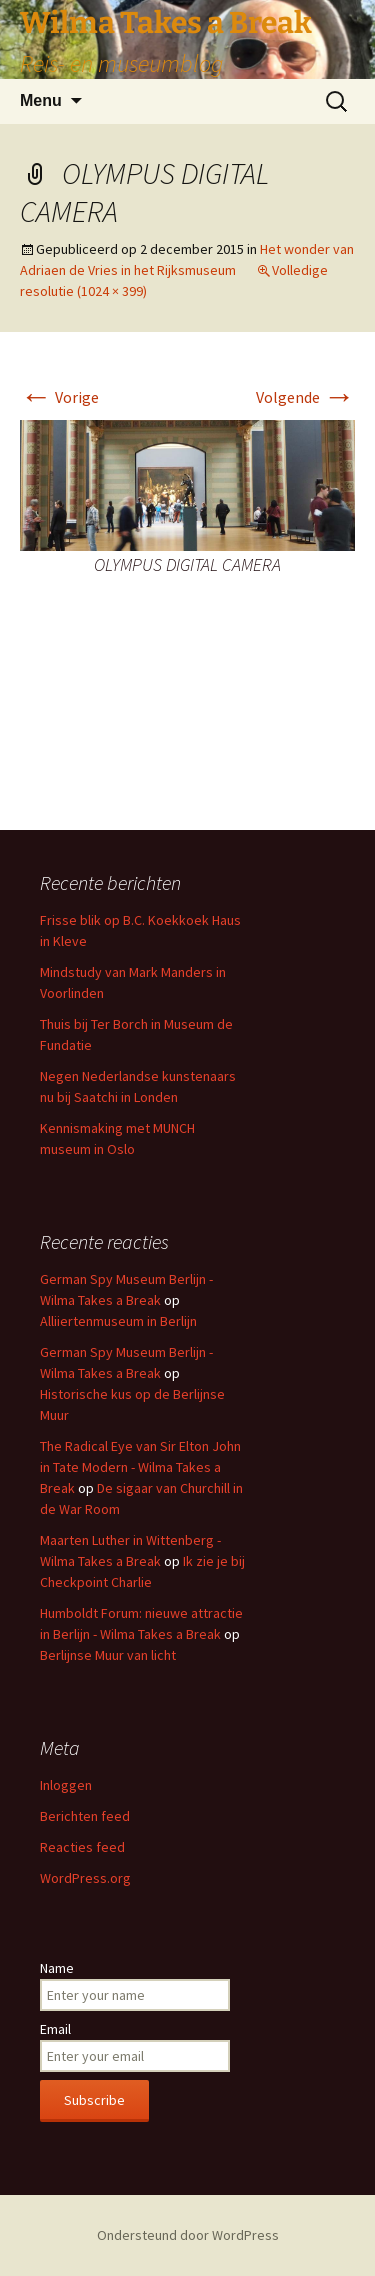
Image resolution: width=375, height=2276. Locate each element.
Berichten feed (85, 1816)
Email (55, 2029)
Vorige (59, 397)
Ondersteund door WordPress (188, 2235)
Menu (41, 100)
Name (57, 1968)
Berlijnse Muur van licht (108, 1655)
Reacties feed (82, 1847)
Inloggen (66, 1785)
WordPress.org (85, 1878)
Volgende (305, 397)
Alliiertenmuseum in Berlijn (118, 1321)
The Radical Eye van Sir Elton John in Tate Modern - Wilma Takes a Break (140, 1467)
